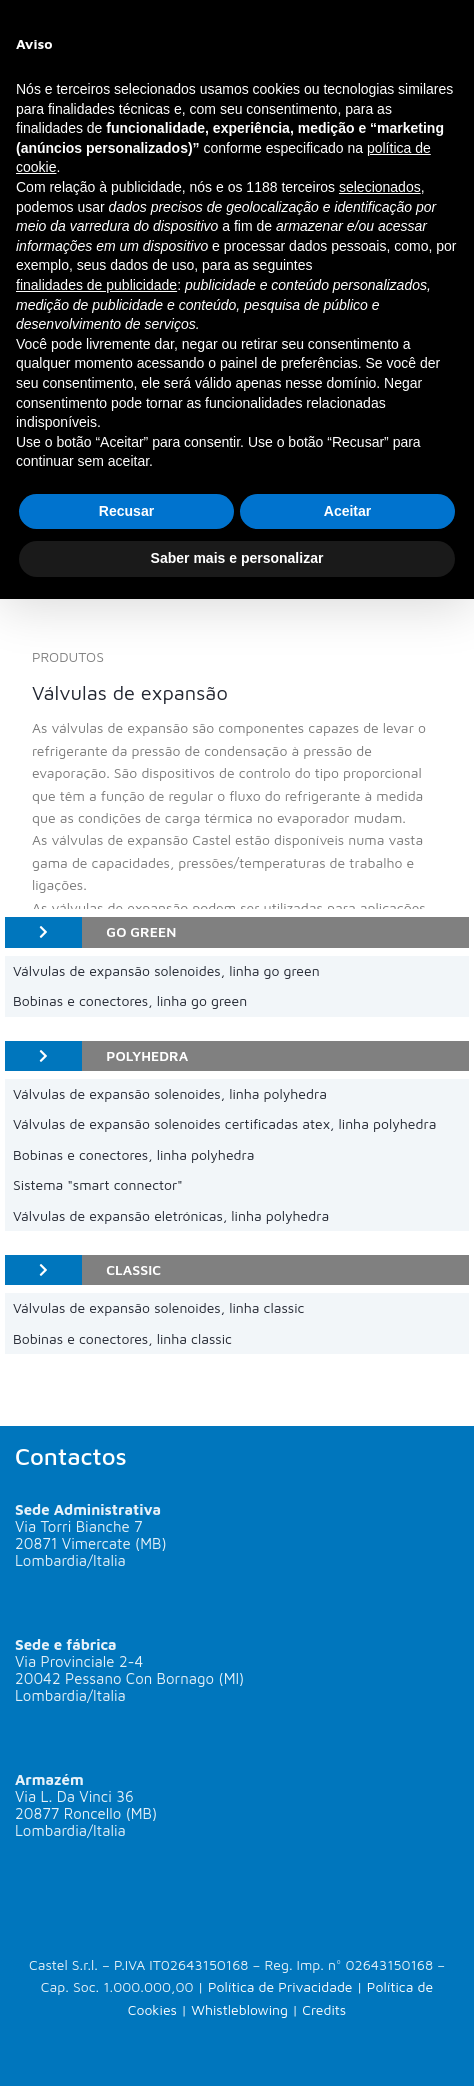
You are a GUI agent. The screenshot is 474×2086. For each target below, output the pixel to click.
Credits (324, 2009)
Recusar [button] (126, 511)
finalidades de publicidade (96, 285)
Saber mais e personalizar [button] (237, 558)
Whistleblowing (239, 2009)
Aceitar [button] (347, 511)
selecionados (380, 187)
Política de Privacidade (280, 1986)
